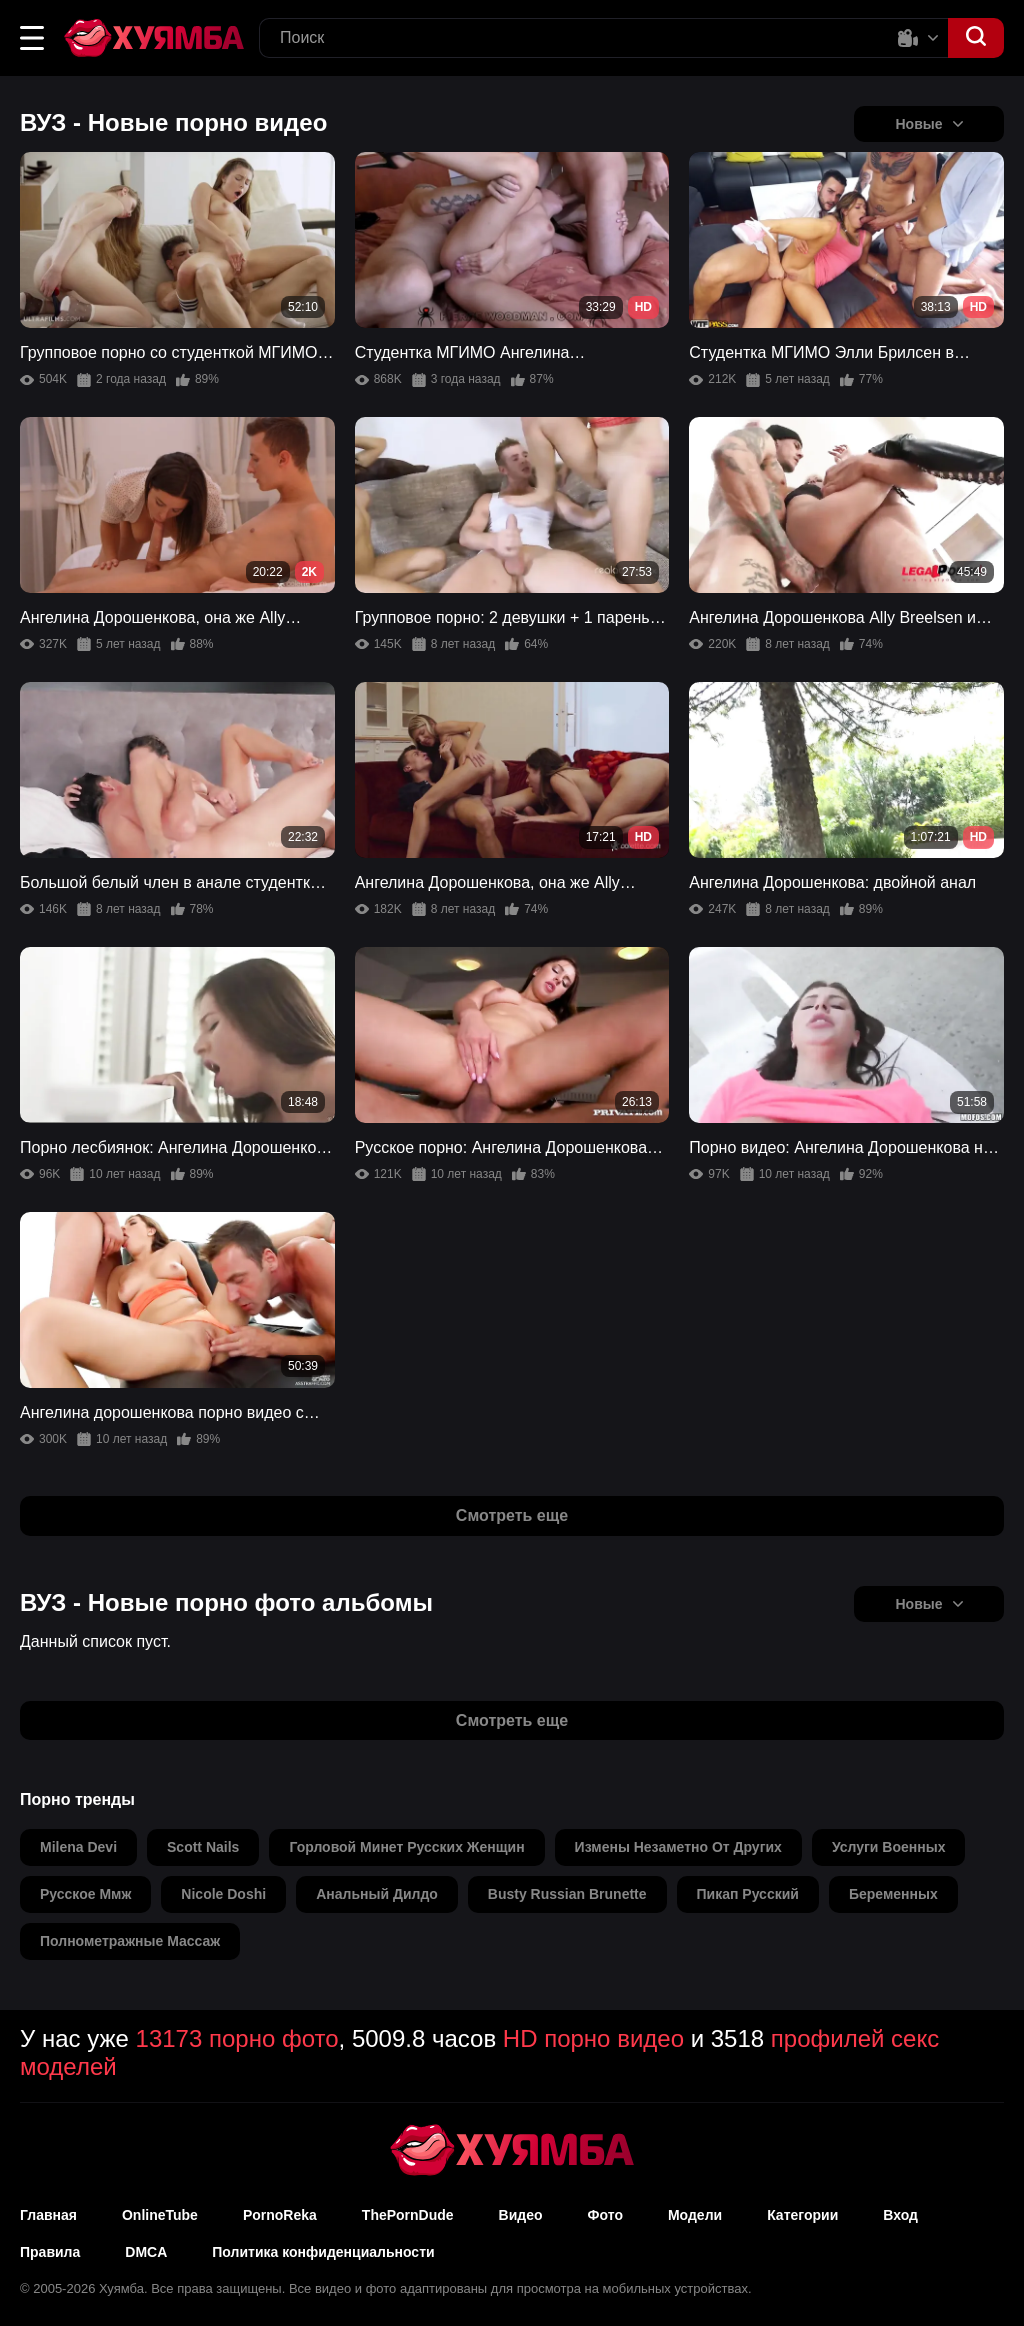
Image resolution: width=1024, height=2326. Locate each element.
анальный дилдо (377, 1894)
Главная (48, 2215)
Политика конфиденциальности (323, 2252)
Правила (50, 2252)
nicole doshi (223, 1894)
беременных (893, 1894)
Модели (695, 2215)
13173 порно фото (237, 2038)
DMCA (146, 2252)
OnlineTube (160, 2215)
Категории (802, 2215)
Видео (521, 2215)
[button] (32, 38)
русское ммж (85, 1894)
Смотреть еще (512, 1515)
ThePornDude (408, 2215)
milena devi (78, 1847)
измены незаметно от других (678, 1847)
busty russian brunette (567, 1894)
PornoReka (280, 2215)
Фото (605, 2215)
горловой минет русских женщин (406, 1847)
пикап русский (748, 1894)
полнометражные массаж (130, 1941)
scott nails (203, 1847)
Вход (900, 2215)
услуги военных (889, 1847)
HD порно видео (593, 2038)
